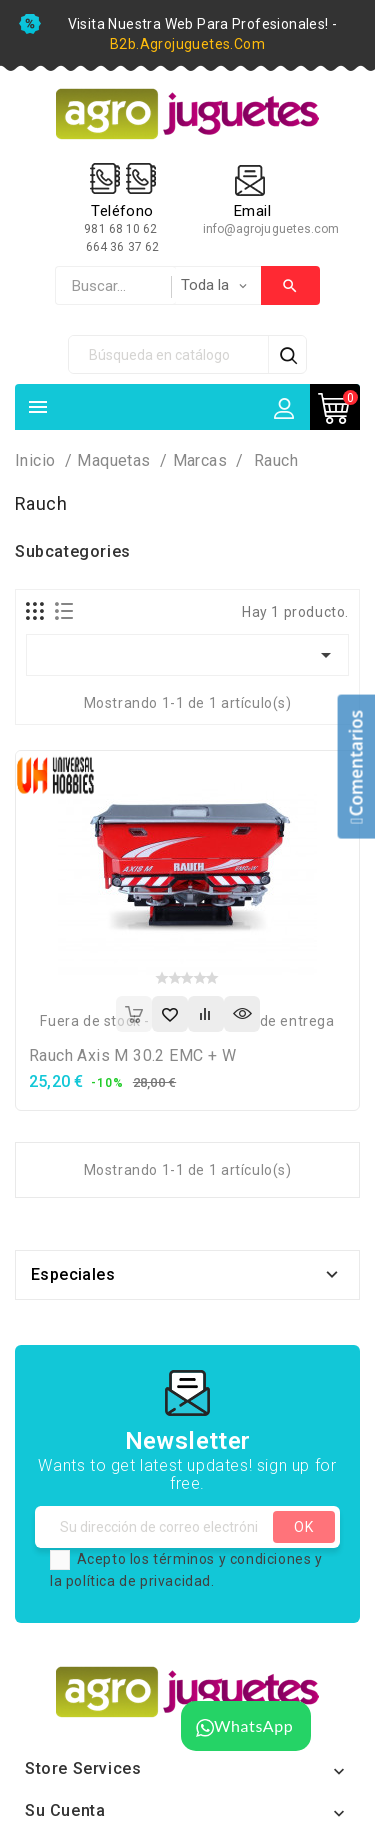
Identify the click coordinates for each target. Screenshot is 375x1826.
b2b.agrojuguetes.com (187, 44)
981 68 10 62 (122, 229)
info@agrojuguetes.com (271, 229)
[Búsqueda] (169, 354)
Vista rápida (242, 1014)
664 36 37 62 (122, 247)
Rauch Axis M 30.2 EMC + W (132, 1055)
